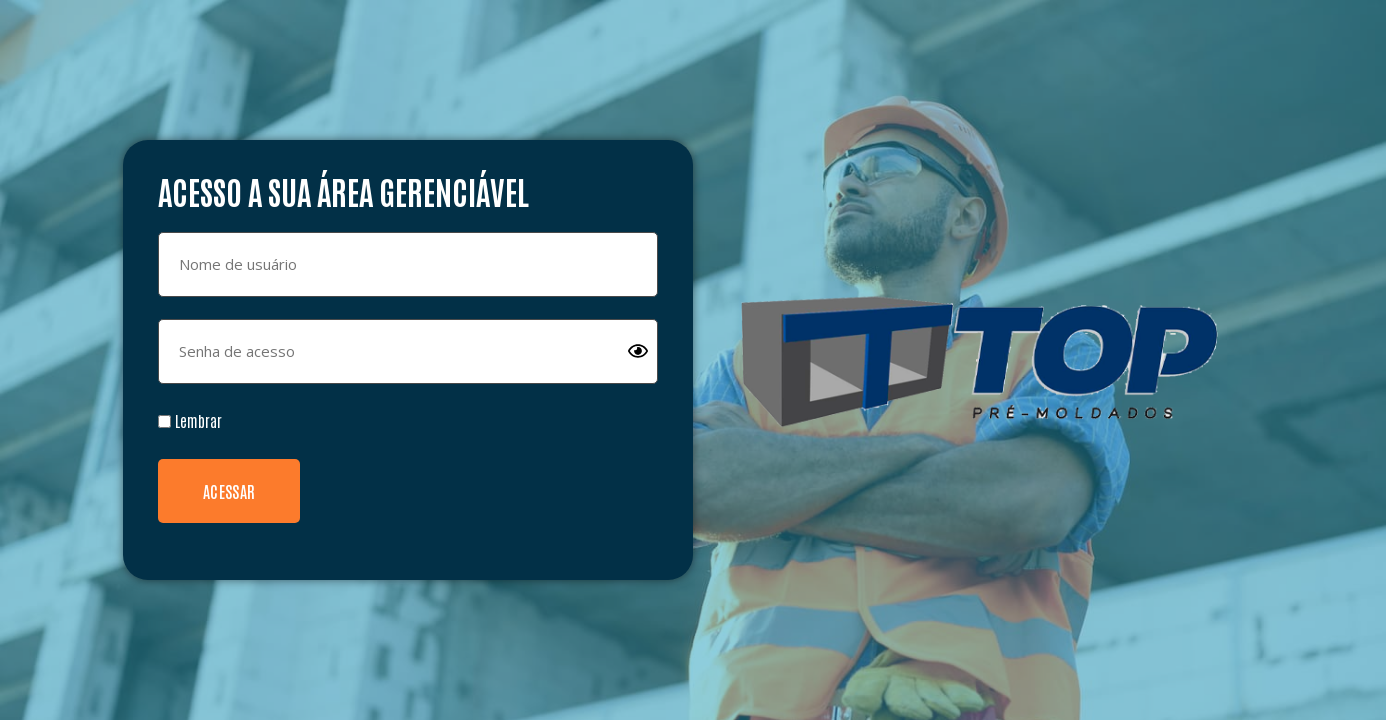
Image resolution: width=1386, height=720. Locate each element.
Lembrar (190, 420)
